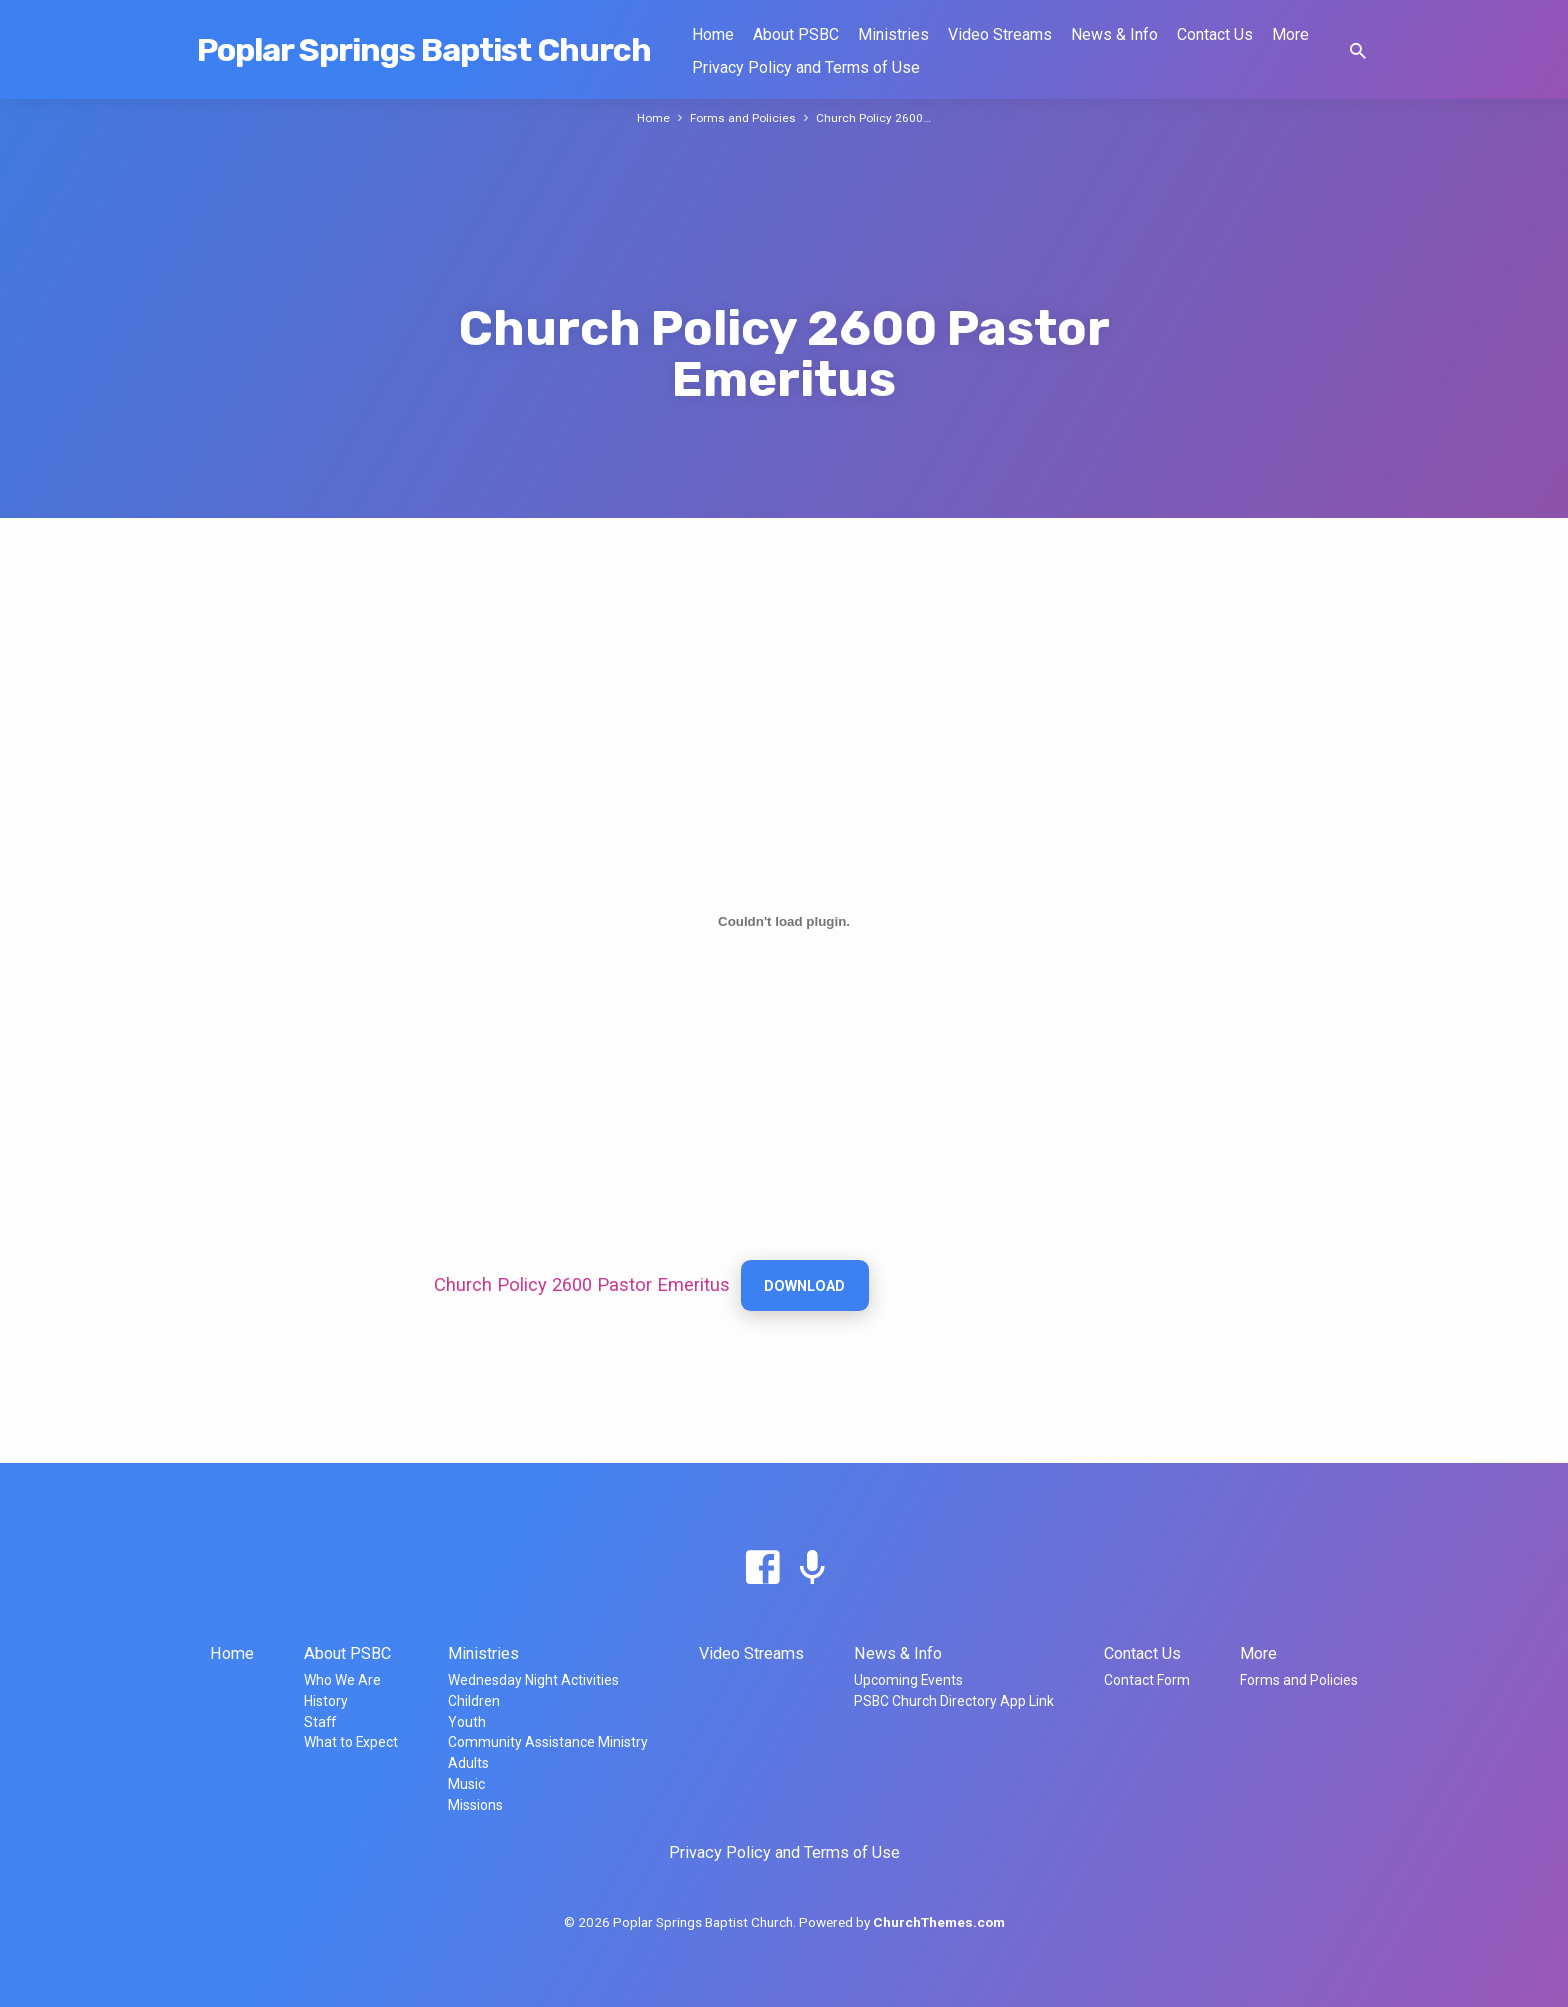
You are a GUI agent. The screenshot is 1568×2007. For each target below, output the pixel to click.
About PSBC (796, 34)
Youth (467, 1722)
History (326, 1701)
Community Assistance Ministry (548, 1742)
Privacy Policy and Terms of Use (806, 67)
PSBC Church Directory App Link (954, 1701)
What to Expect (351, 1742)
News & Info (1114, 34)
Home (713, 34)
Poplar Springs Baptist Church (424, 50)
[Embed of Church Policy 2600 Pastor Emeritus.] (784, 921)
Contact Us (1215, 34)
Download (806, 1287)
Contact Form (1147, 1680)
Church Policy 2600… (876, 117)
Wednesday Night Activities (533, 1680)
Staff (320, 1722)
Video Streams (1000, 34)
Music (466, 1784)
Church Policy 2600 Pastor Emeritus (582, 1285)
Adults (468, 1763)
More (1290, 34)
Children (474, 1701)
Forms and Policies (743, 117)
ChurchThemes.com (939, 1922)
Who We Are (342, 1680)
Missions (475, 1805)
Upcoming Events (908, 1680)
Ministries (893, 34)
